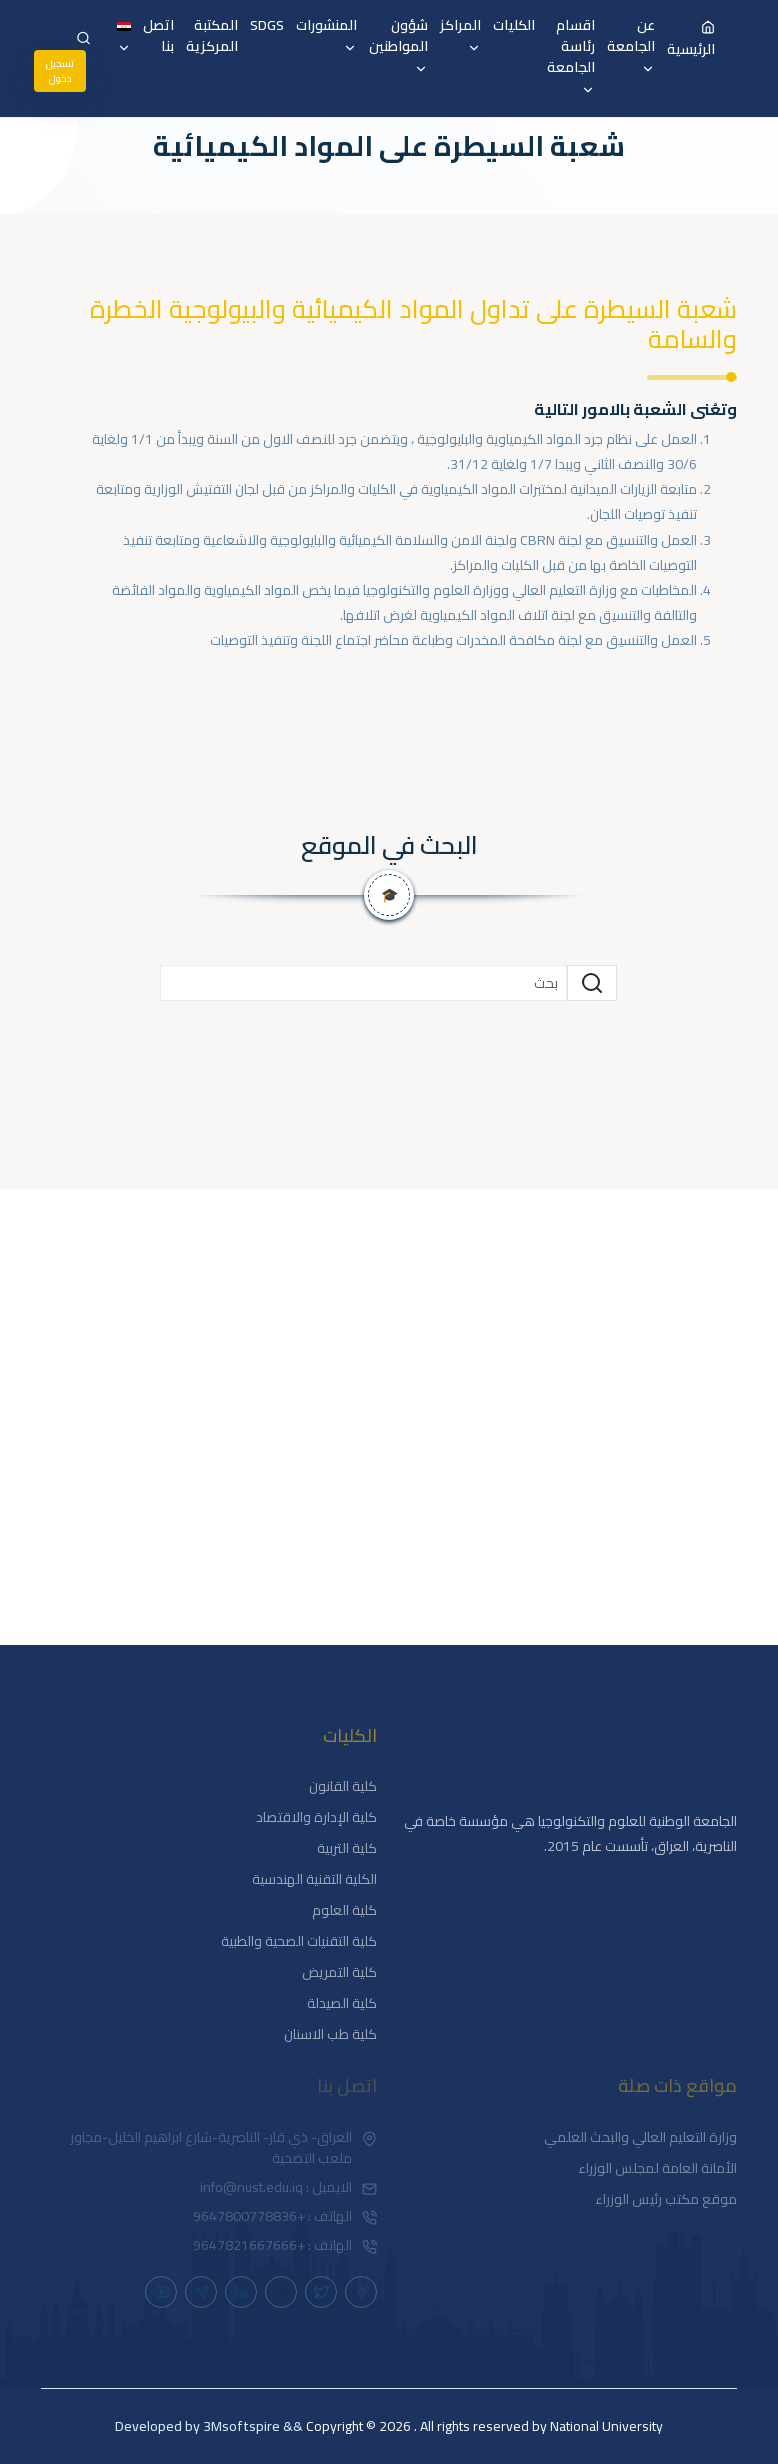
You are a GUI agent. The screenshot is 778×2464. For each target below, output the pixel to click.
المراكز (460, 37)
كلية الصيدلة (342, 2003)
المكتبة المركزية (212, 36)
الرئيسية (691, 37)
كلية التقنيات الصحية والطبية (299, 1941)
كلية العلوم (344, 1910)
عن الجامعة (631, 48)
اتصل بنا (158, 36)
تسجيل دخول (60, 71)
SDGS (267, 25)
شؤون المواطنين (398, 48)
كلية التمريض (339, 1972)
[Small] (363, 983)
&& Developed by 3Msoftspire (209, 2426)
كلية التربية (347, 1848)
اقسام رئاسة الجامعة (571, 58)
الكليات (514, 25)
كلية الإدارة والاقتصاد (316, 1817)
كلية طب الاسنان (330, 2034)
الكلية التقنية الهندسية (314, 1879)
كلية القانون (343, 1786)
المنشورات (326, 37)
